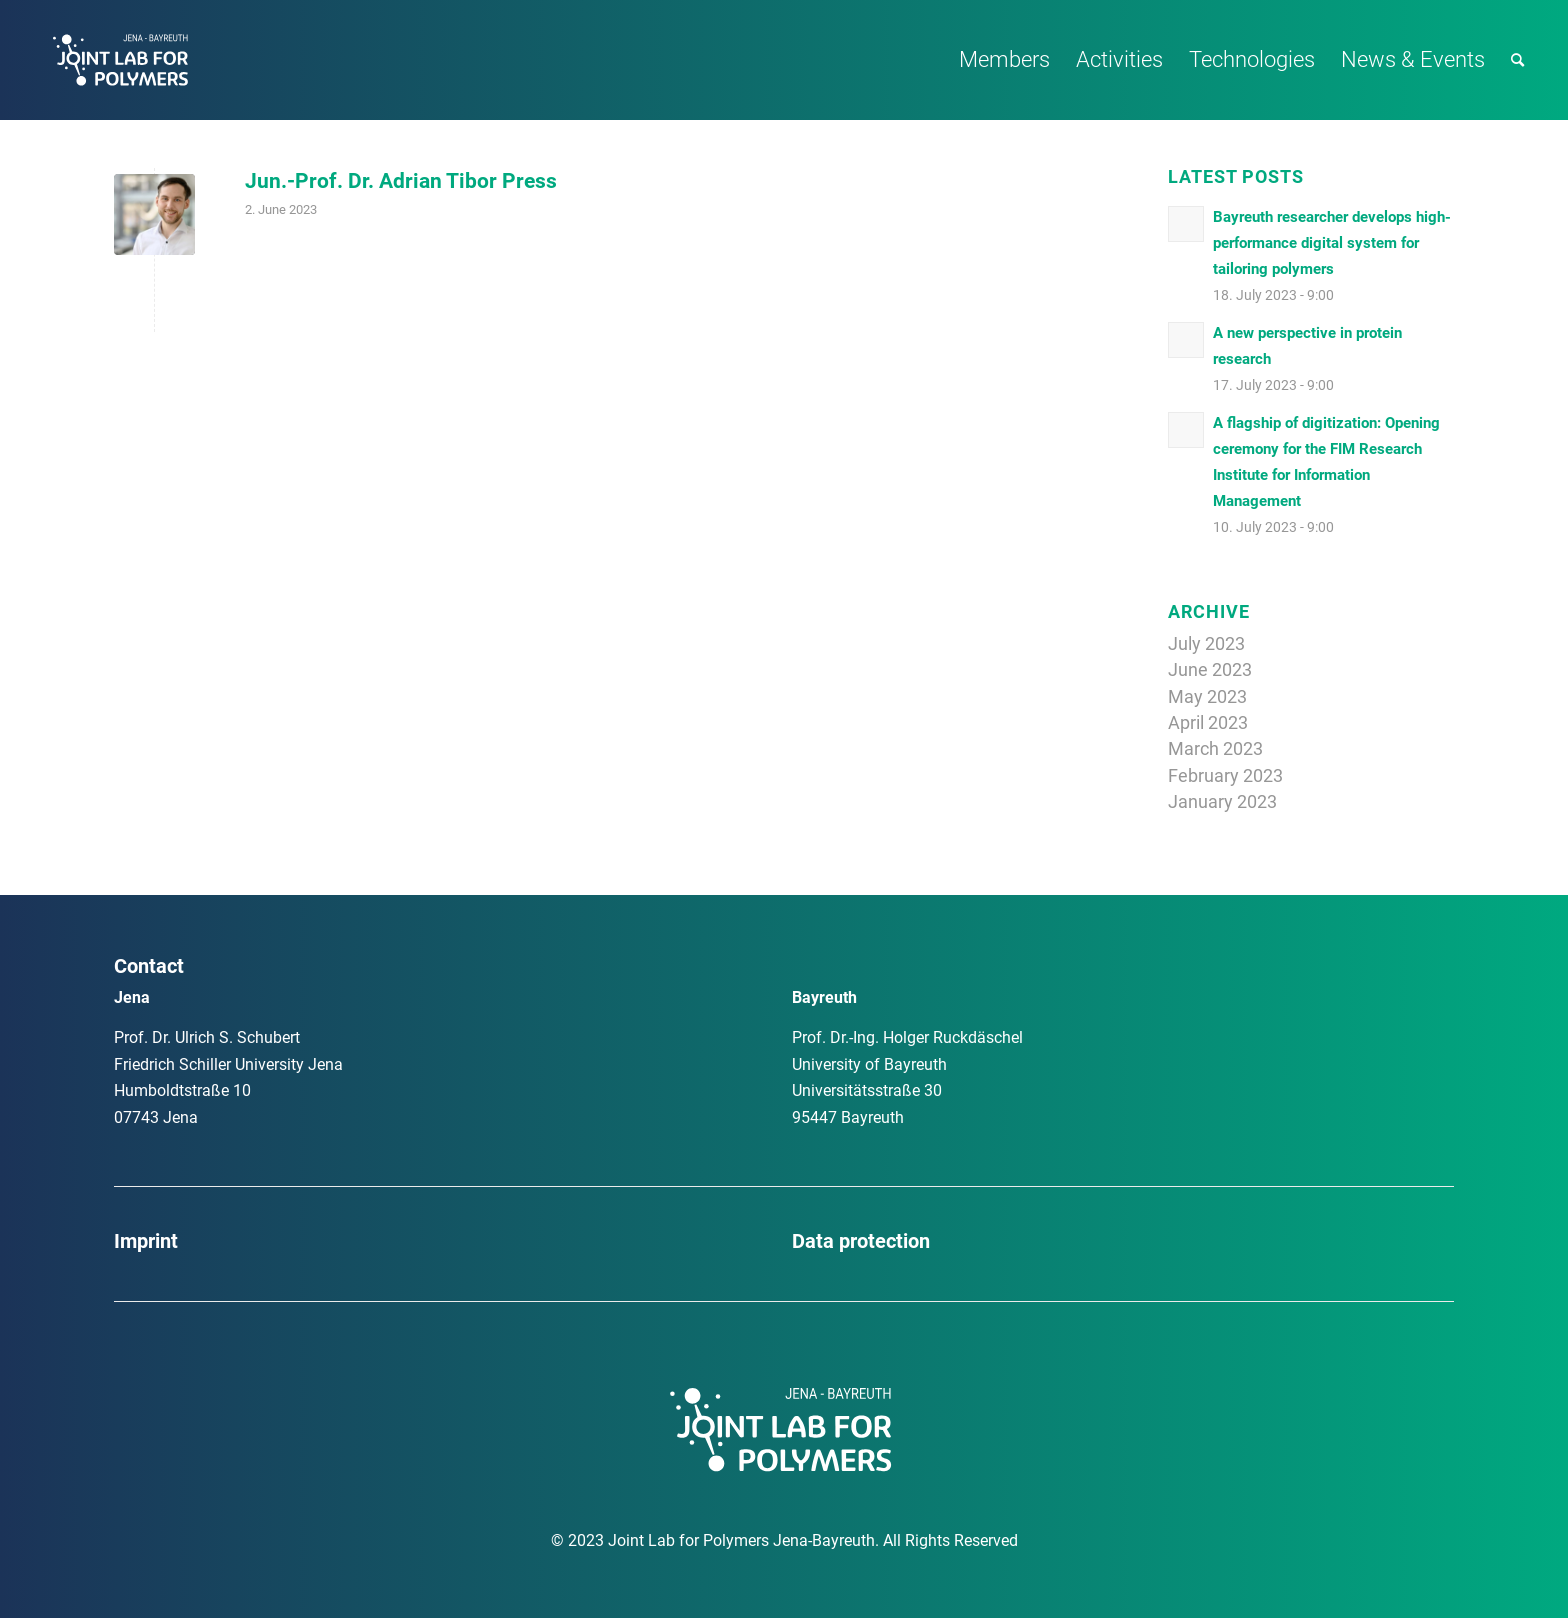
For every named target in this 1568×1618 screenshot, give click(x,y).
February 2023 (1225, 775)
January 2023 (1222, 801)
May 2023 (1207, 696)
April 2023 (1208, 722)
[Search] (1517, 60)
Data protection (861, 1241)
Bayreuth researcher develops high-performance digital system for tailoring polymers (1332, 243)
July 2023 (1206, 643)
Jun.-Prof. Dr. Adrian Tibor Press (401, 181)
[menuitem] (1004, 60)
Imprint (146, 1241)
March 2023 (1215, 748)
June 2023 (1210, 669)
